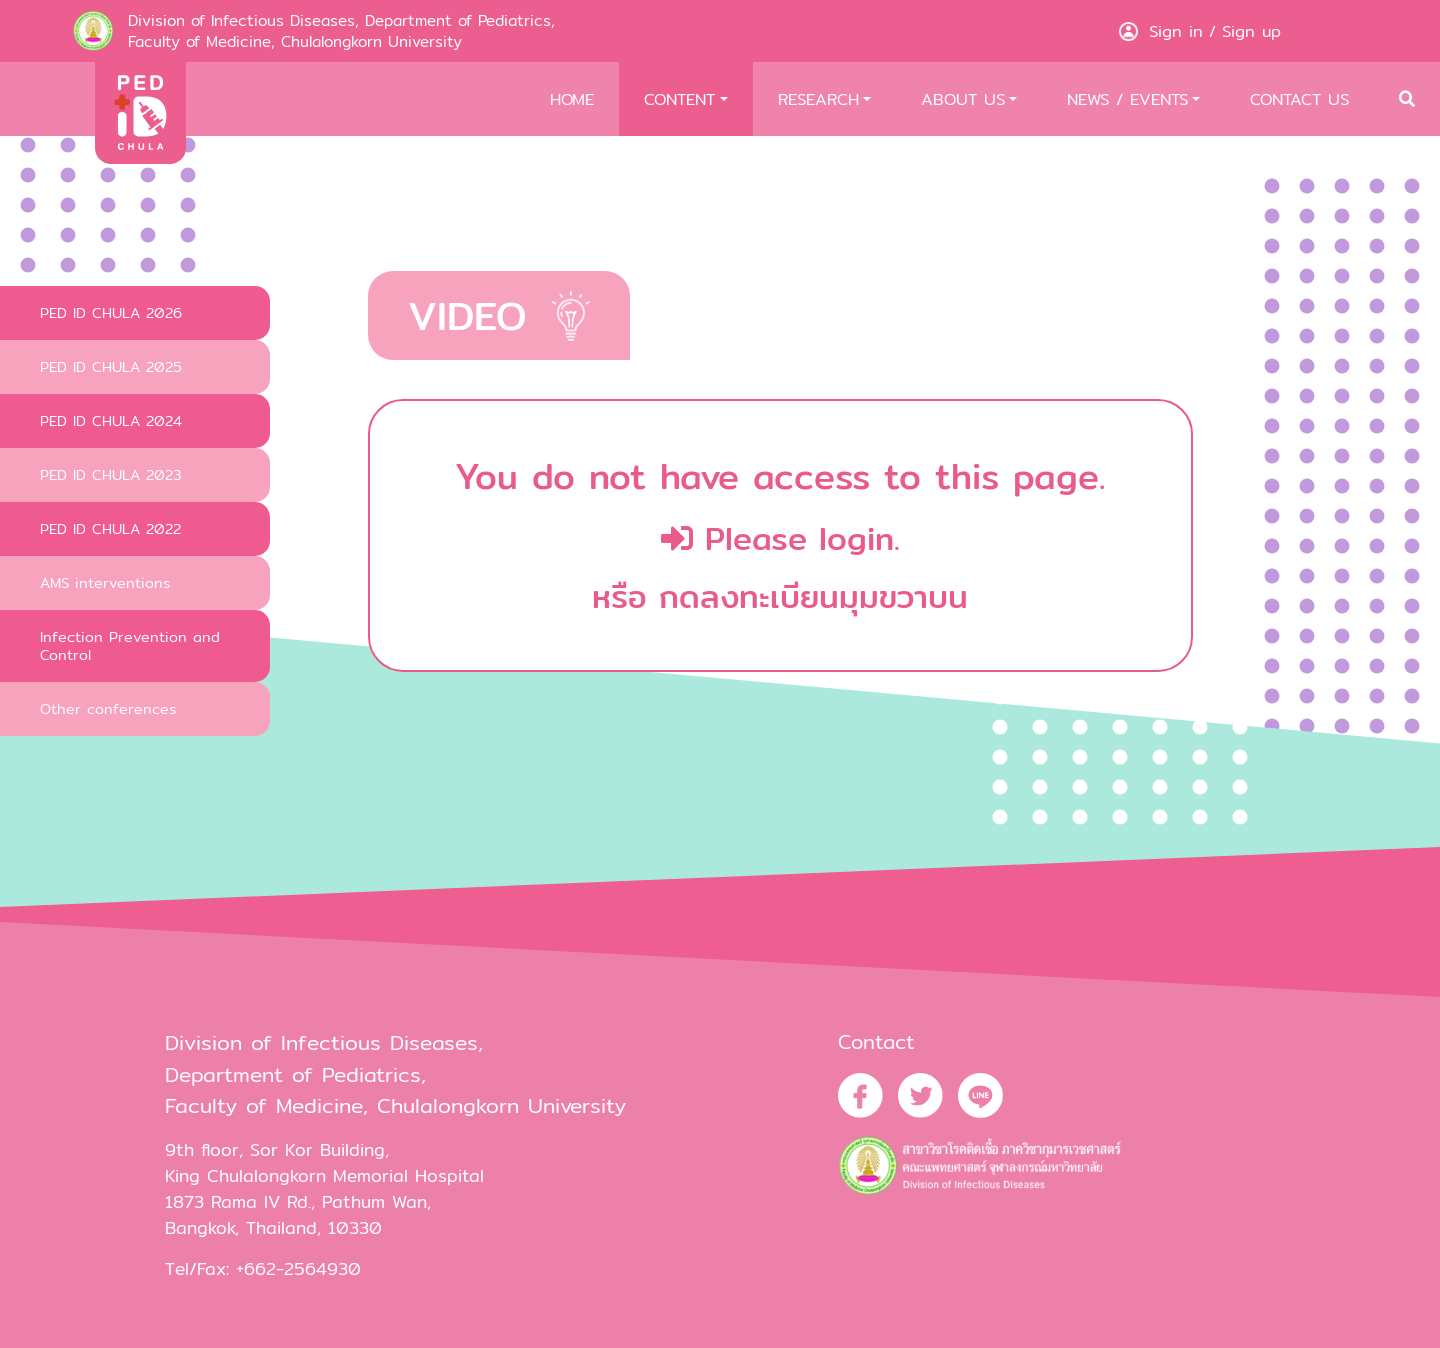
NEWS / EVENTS (1127, 99)
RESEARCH (818, 99)
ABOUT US (963, 99)
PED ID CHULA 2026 (111, 312)
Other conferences (108, 708)
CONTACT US (1299, 99)
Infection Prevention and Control (130, 645)
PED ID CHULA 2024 (111, 420)
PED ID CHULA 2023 (110, 474)
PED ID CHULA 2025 (111, 366)
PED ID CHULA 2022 (110, 528)
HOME (572, 99)
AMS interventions (105, 582)
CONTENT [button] (679, 99)
